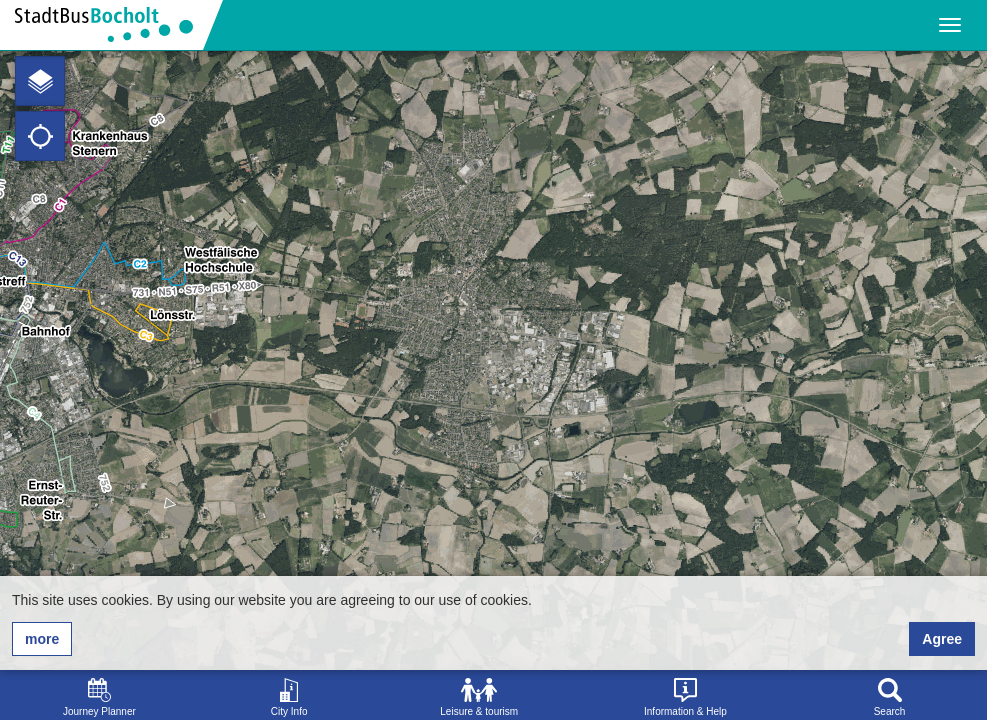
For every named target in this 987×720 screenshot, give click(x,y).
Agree (942, 639)
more (42, 639)
